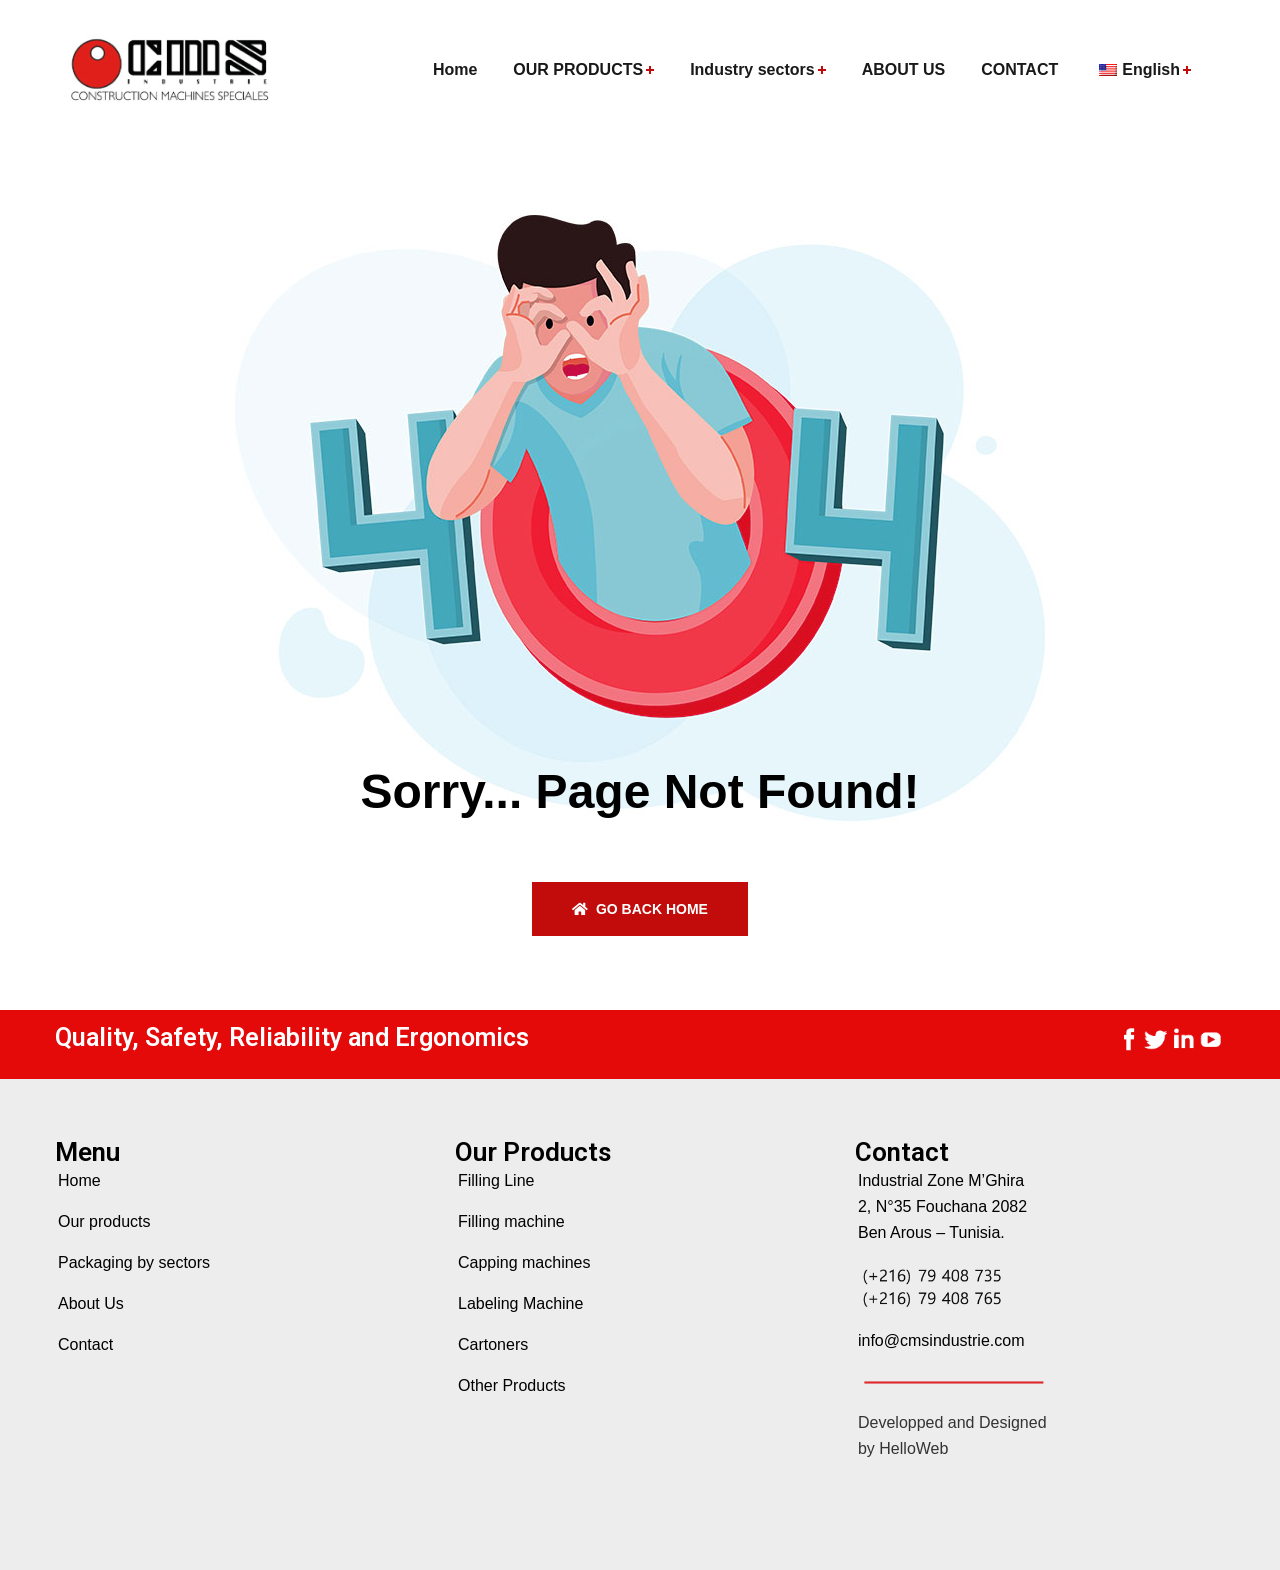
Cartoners (493, 1344)
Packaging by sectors (134, 1262)
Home (79, 1180)
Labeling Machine (520, 1303)
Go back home (640, 909)
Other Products (512, 1385)
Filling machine (511, 1221)
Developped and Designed (952, 1422)
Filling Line (496, 1180)
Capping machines (524, 1262)
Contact (85, 1344)
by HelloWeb (903, 1448)
